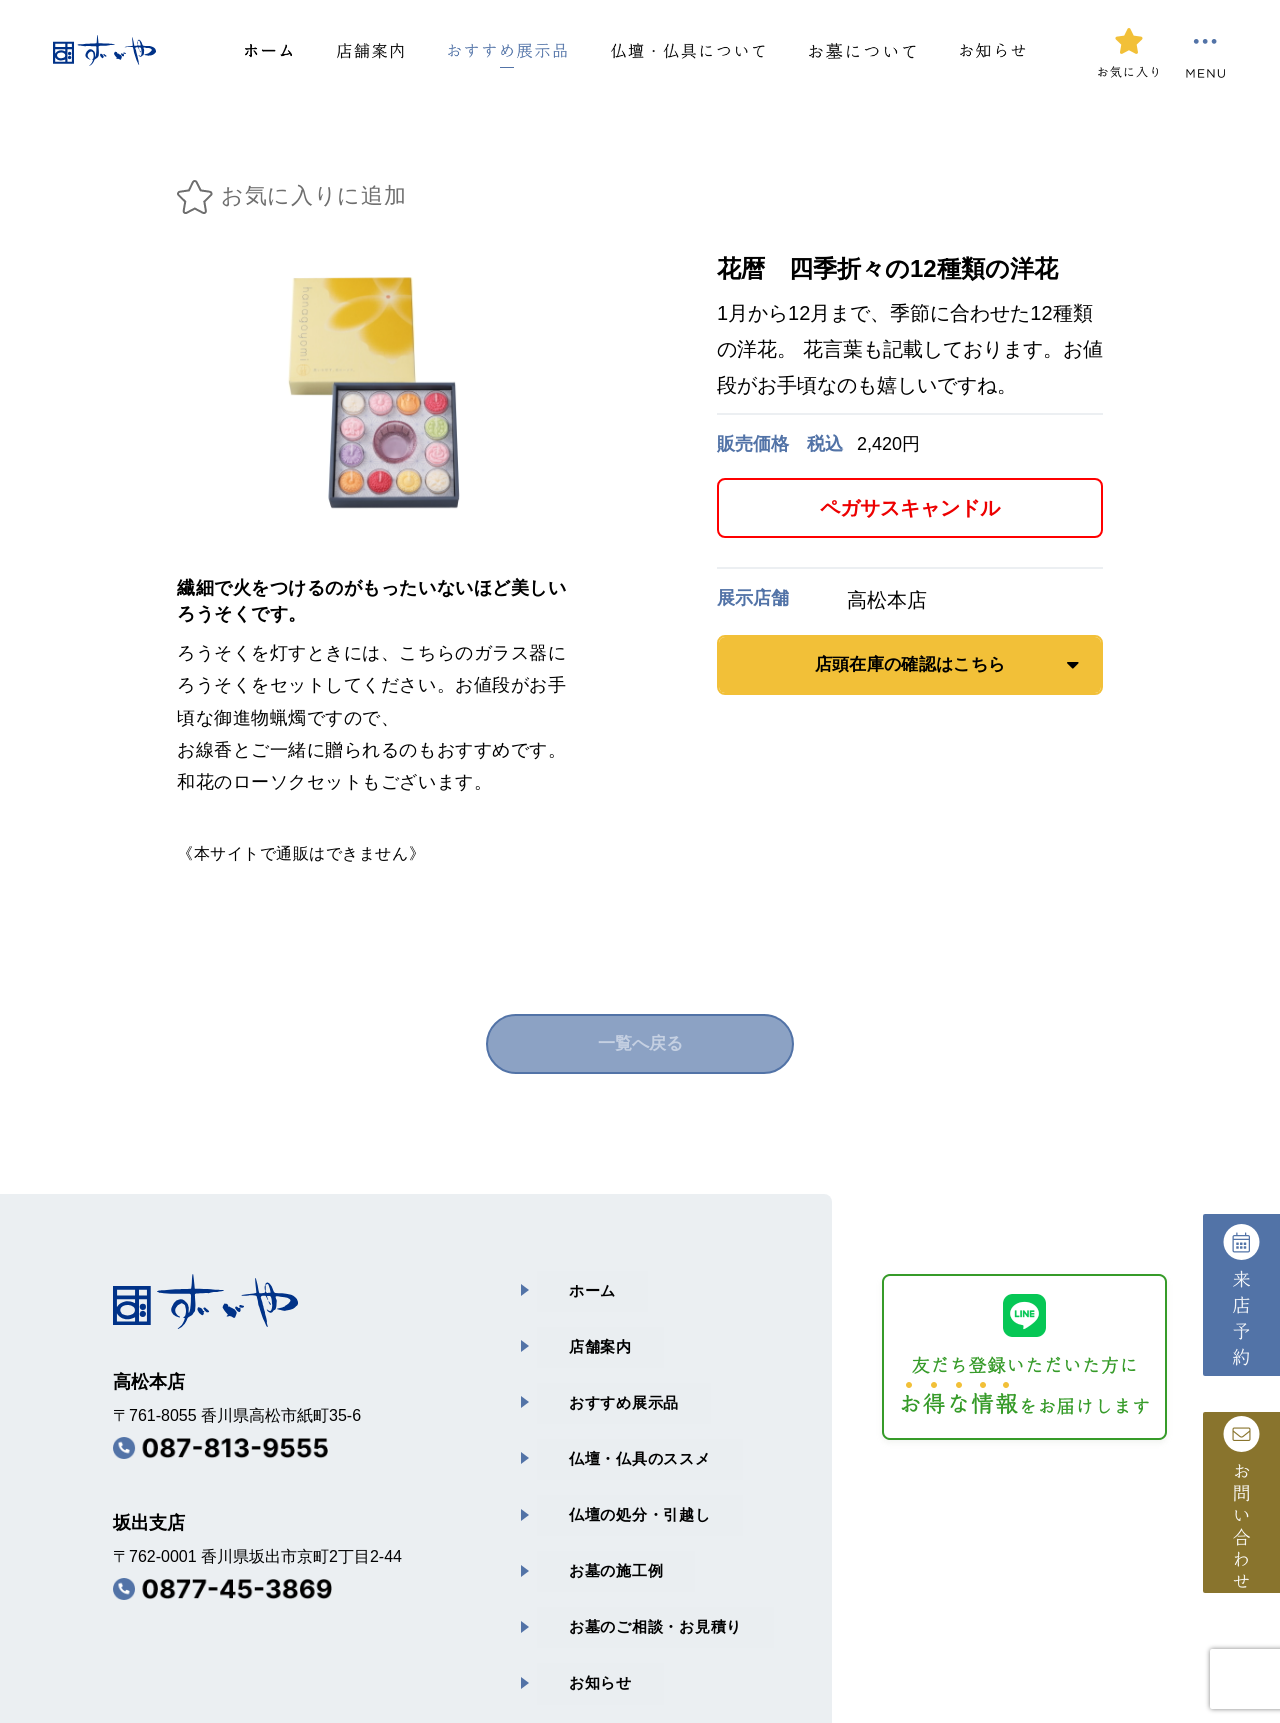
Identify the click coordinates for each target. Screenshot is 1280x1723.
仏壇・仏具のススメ (612, 1408)
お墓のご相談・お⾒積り (629, 1534)
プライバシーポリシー (607, 1630)
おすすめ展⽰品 (596, 1366)
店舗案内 (570, 1324)
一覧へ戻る (640, 1044)
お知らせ (570, 1576)
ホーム (562, 1282)
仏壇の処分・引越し (612, 1450)
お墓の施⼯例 (587, 1492)
